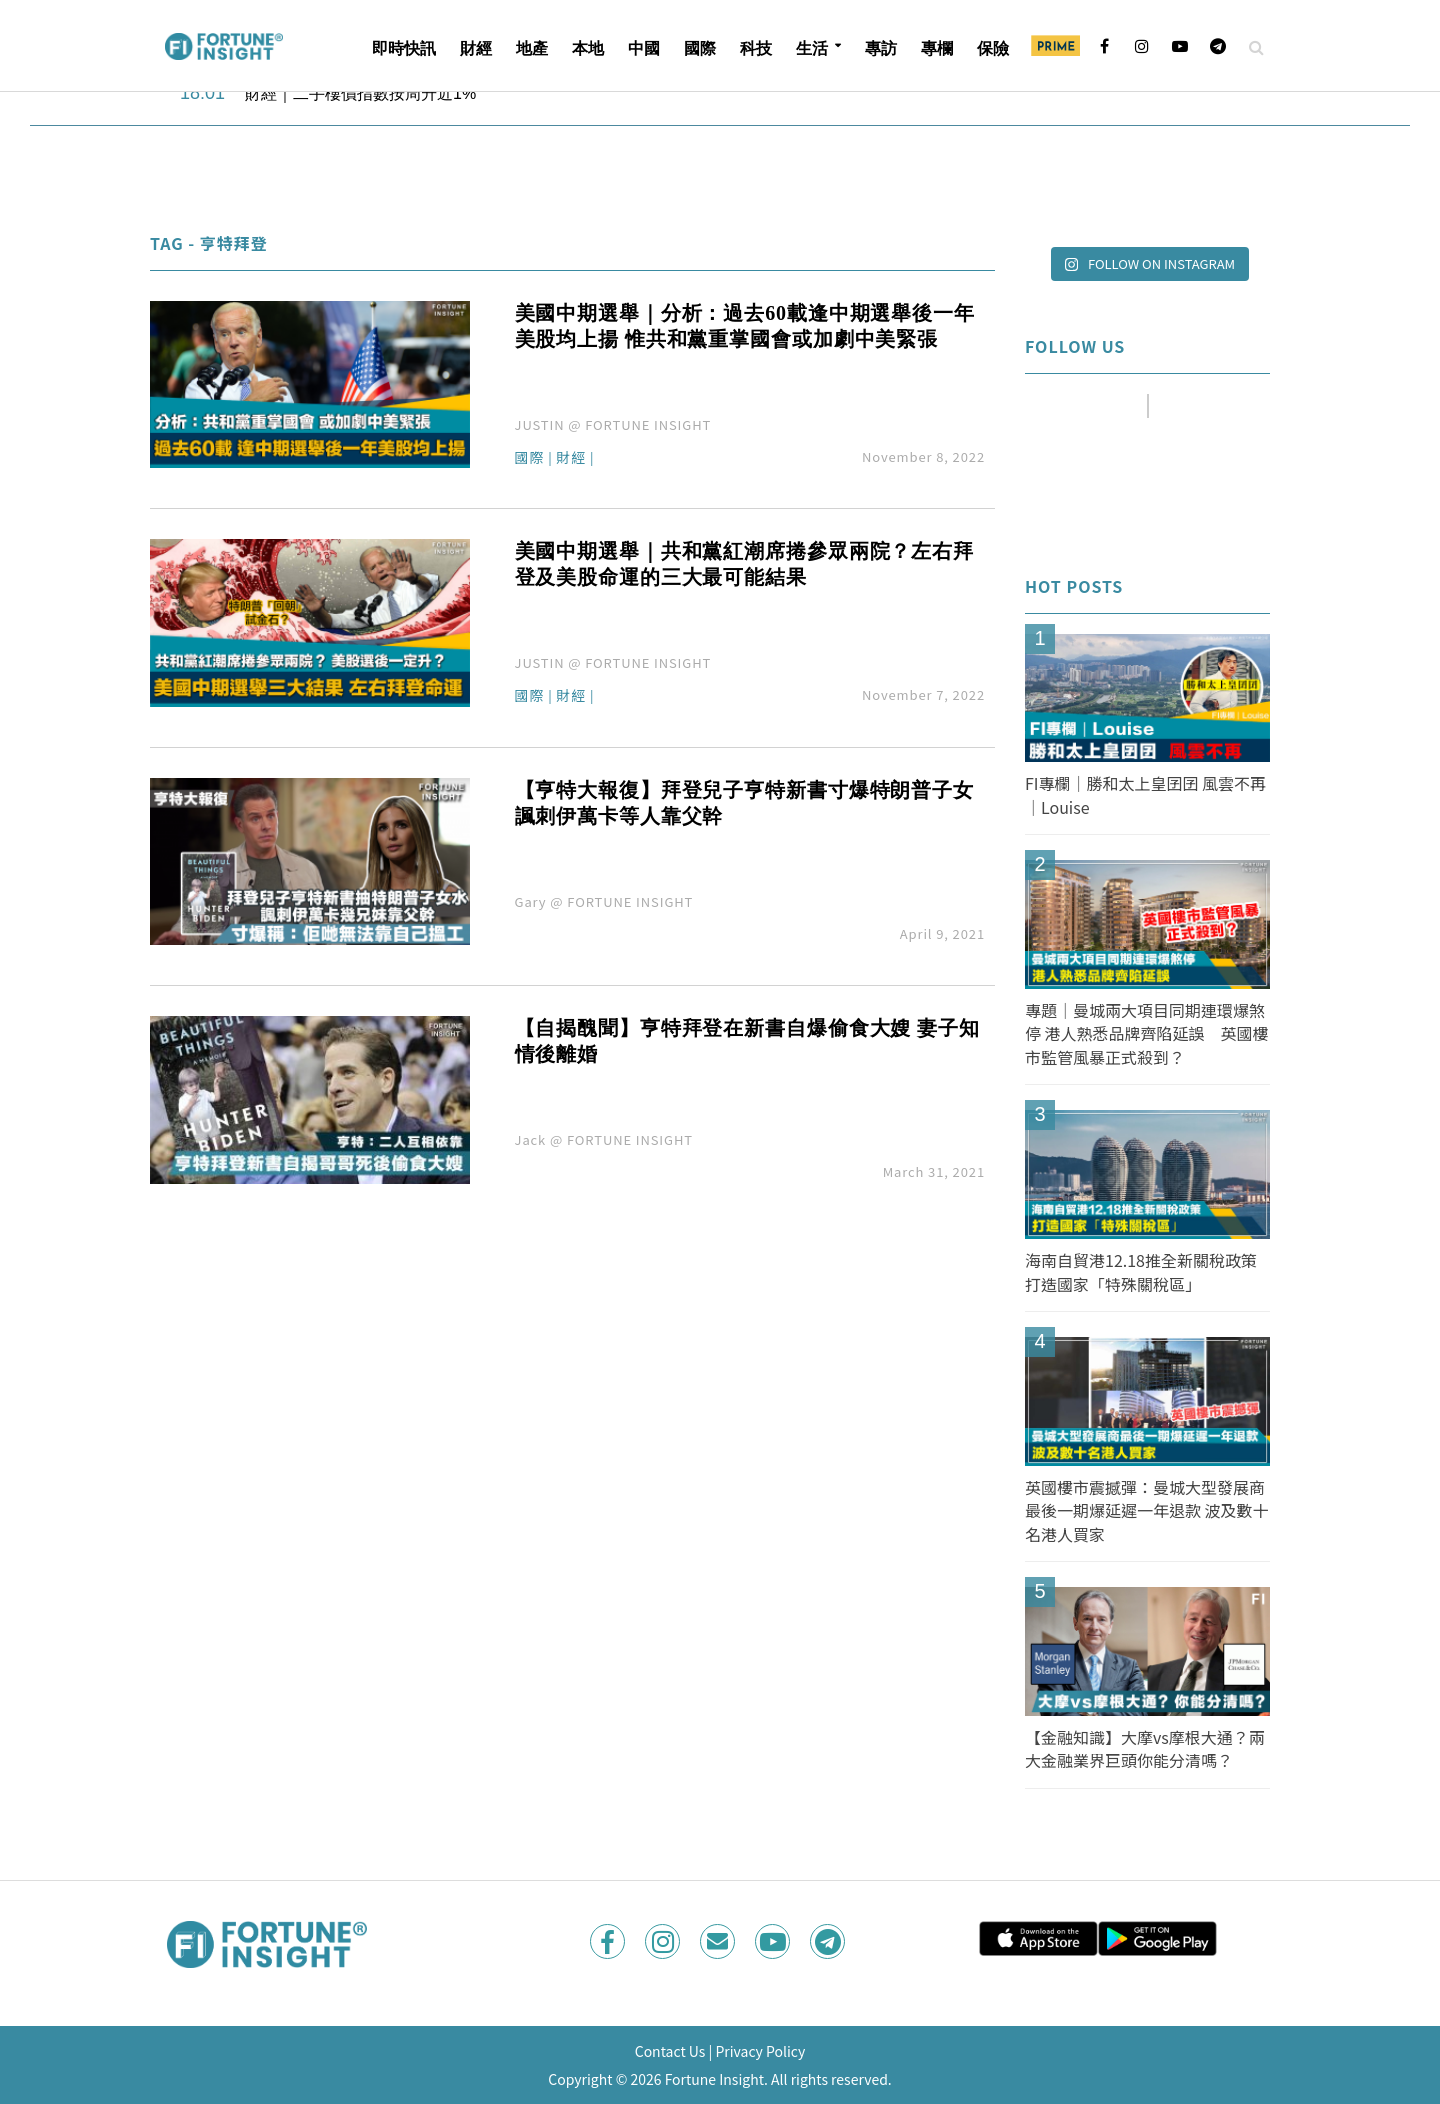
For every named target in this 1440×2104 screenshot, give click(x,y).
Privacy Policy (760, 2051)
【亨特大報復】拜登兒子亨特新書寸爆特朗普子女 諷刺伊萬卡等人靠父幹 (744, 803)
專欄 (937, 48)
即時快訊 (404, 48)
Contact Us (670, 2051)
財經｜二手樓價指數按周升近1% (360, 93)
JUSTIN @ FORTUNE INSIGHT (613, 424)
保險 (993, 48)
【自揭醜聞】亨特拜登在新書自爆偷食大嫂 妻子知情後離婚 (747, 1041)
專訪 (881, 48)
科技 (756, 48)
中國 (644, 48)
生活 (812, 48)
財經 (476, 48)
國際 (700, 48)
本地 (588, 48)
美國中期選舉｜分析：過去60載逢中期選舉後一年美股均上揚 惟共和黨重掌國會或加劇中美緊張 (745, 326)
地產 (532, 48)
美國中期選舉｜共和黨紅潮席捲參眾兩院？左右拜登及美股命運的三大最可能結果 (744, 564)
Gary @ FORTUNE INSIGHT (604, 901)
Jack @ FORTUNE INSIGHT (604, 1139)
